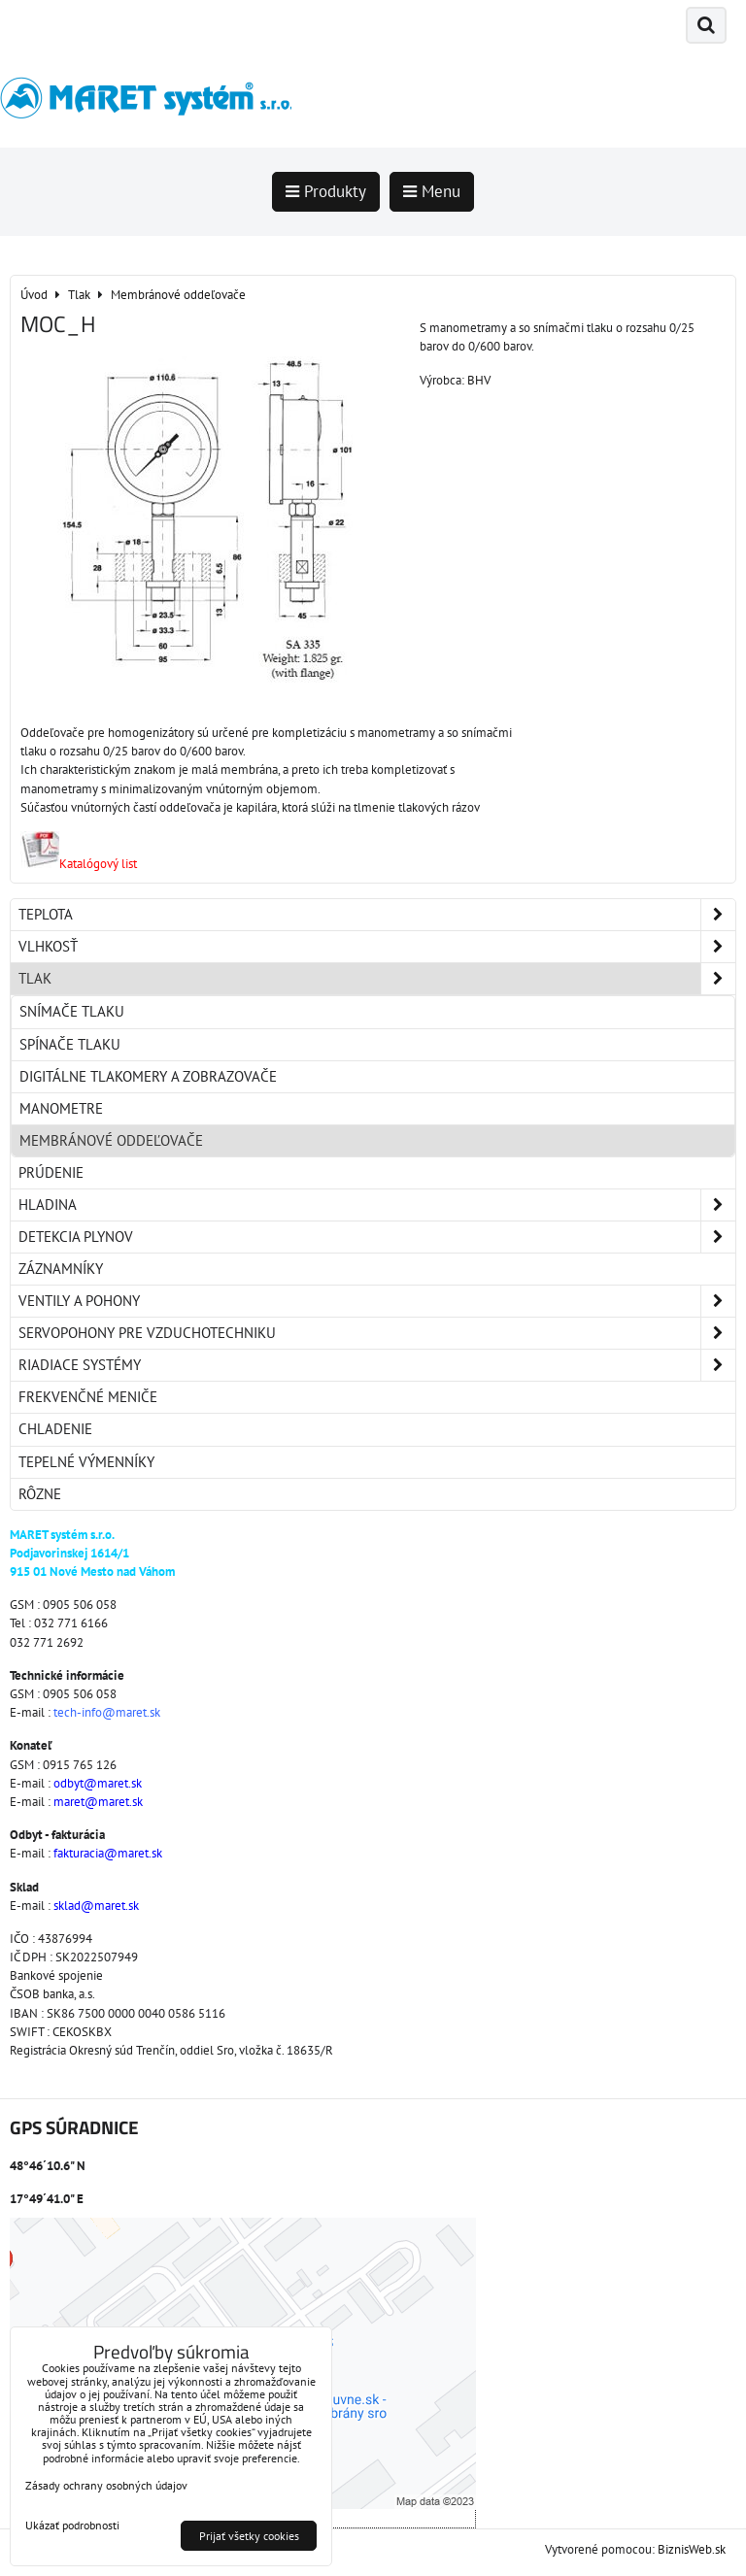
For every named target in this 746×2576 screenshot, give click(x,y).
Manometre (61, 1108)
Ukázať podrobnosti (72, 2525)
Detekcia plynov (376, 1237)
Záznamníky (60, 1268)
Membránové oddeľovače (111, 1140)
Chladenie (55, 1429)
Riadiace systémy (376, 1365)
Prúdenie (51, 1172)
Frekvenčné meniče (87, 1397)
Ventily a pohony (376, 1301)
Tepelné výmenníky (86, 1462)
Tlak (376, 978)
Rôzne (39, 1494)
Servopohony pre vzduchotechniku (376, 1333)
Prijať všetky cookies (249, 2535)
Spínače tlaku (69, 1044)
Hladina (376, 1205)
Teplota (376, 914)
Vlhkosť (376, 946)
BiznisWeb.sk (692, 2549)
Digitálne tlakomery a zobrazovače (148, 1076)
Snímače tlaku (71, 1011)
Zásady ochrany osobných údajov (106, 2485)
